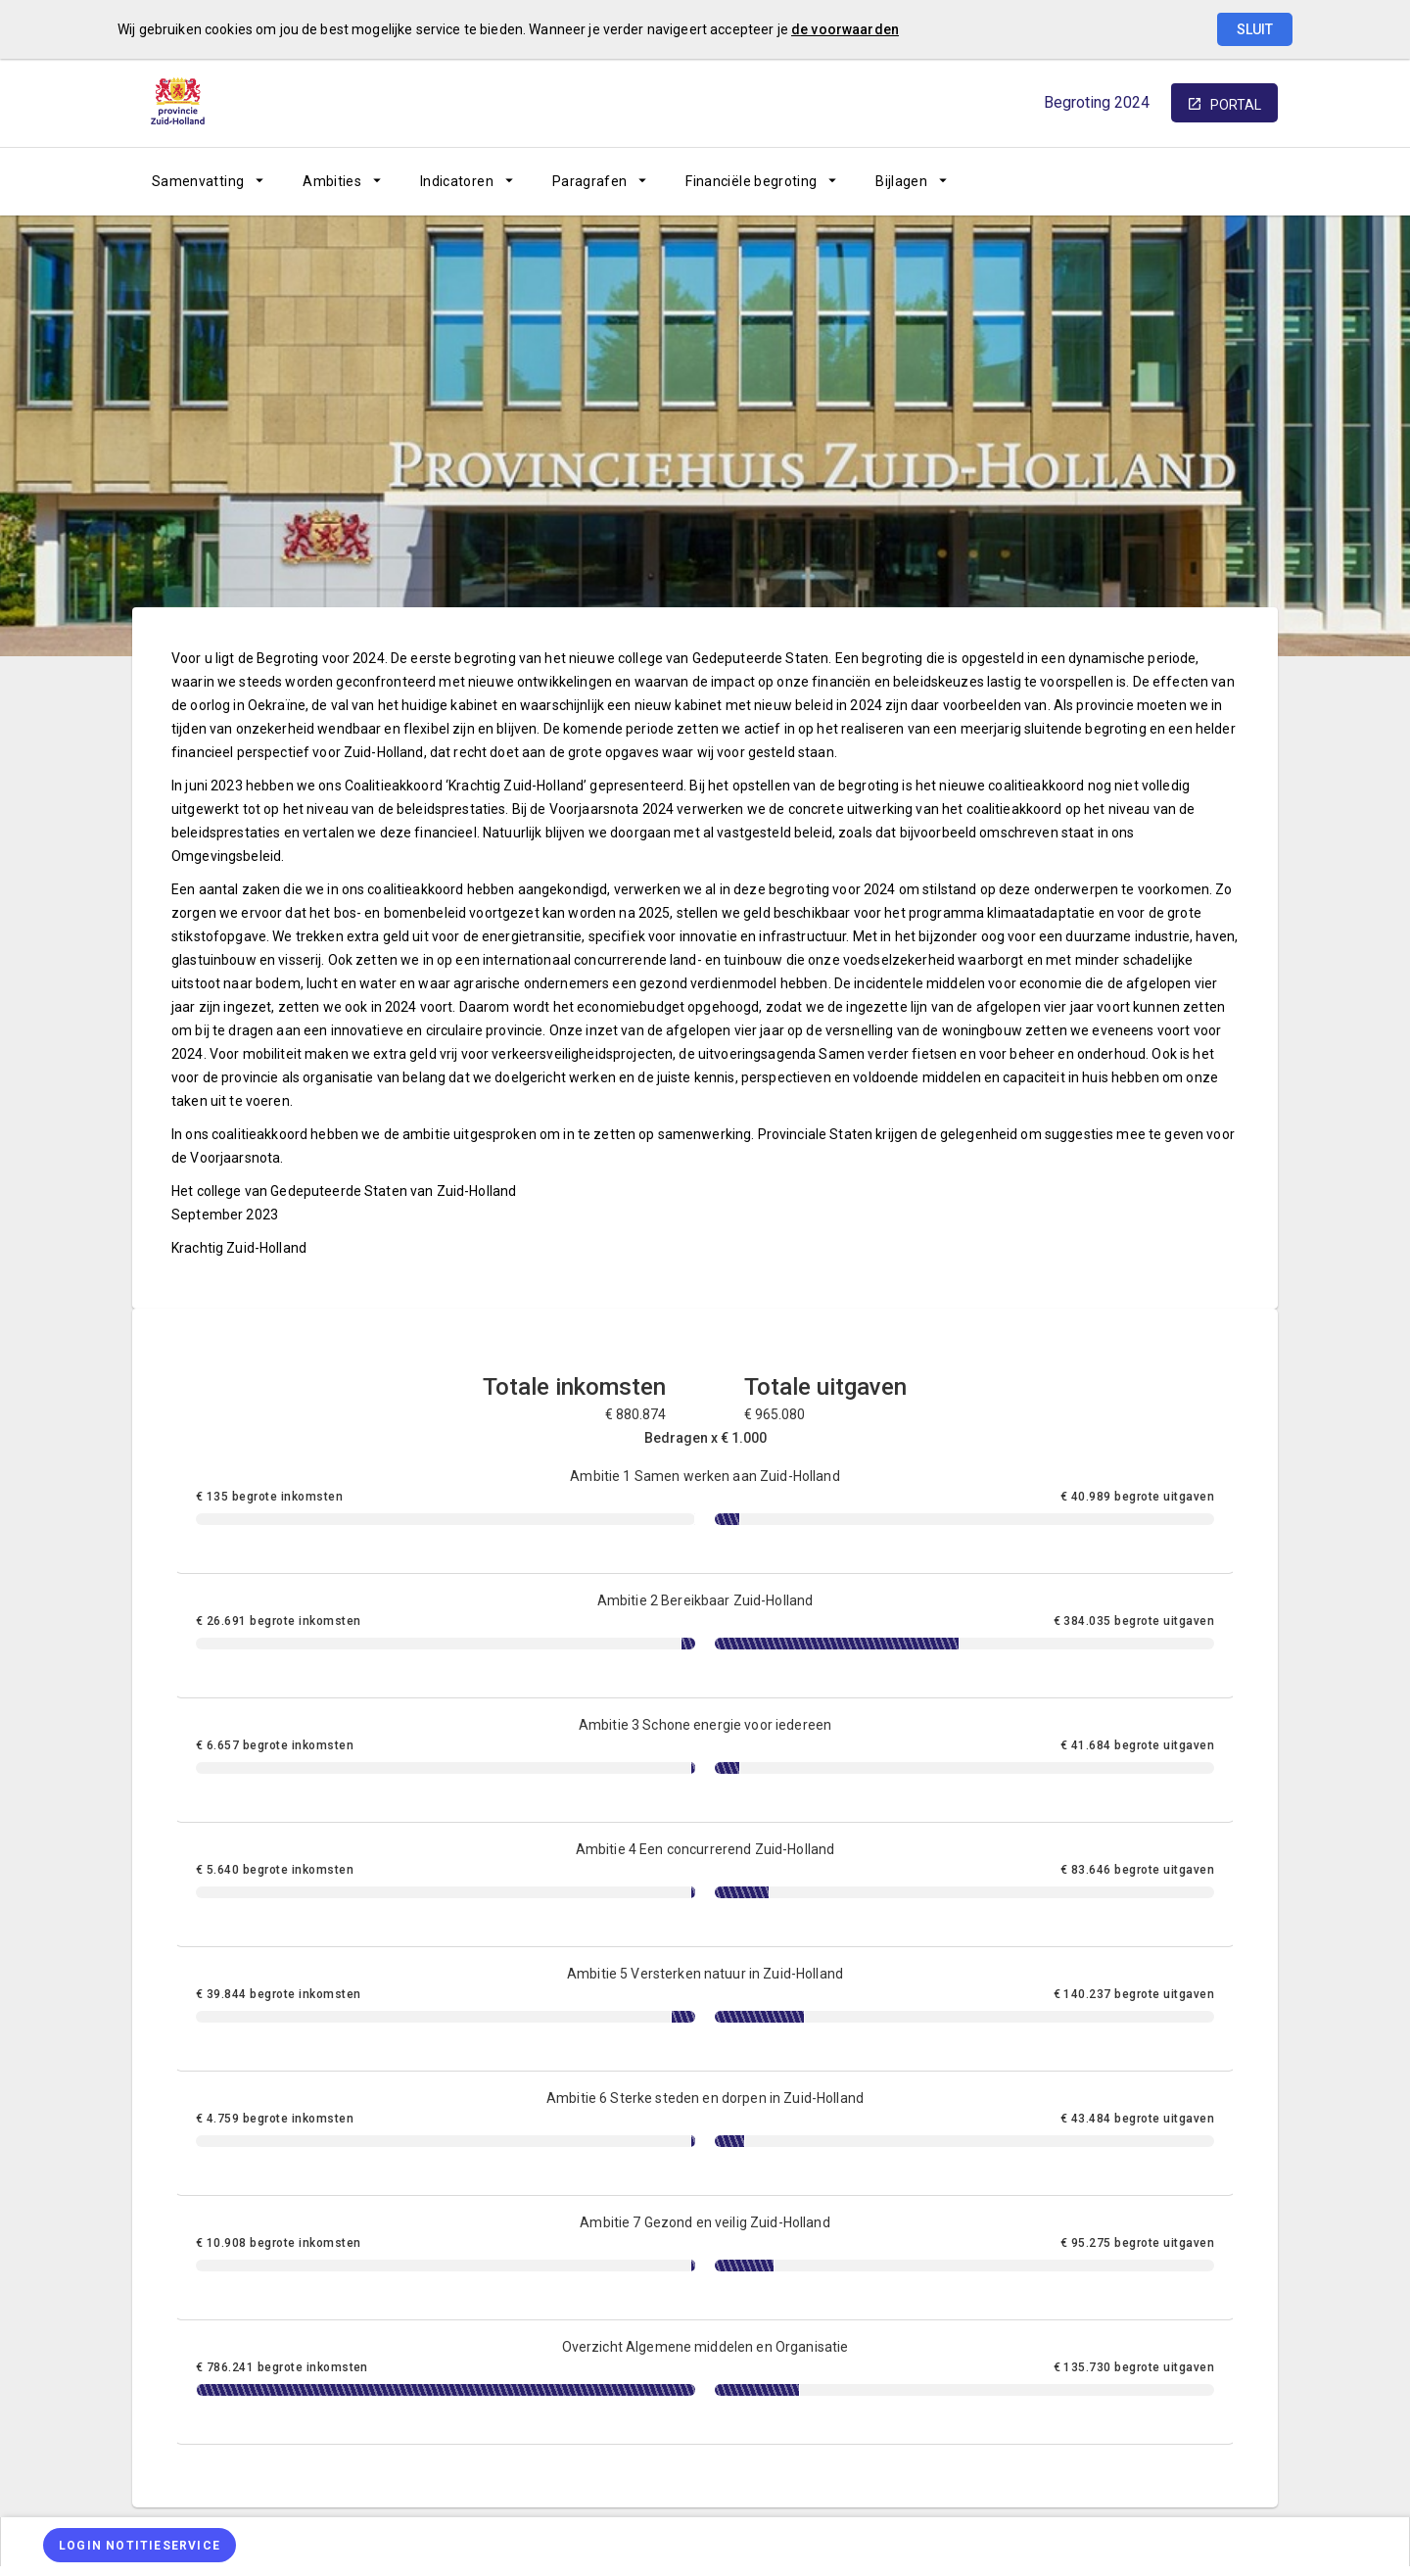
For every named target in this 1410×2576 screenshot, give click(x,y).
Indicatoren (457, 181)
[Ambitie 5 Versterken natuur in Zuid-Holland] (705, 2009)
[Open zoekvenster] (1256, 181)
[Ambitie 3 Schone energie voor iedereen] (705, 1760)
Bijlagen (901, 181)
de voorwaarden (845, 29)
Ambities (332, 181)
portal (1235, 105)
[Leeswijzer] (1212, 181)
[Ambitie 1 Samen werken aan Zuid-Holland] (705, 1512)
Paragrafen (590, 181)
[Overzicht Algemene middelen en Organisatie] (705, 2382)
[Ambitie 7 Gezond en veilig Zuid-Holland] (705, 2258)
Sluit (1255, 29)
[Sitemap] (1109, 181)
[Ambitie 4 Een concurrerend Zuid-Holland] (705, 1885)
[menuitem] (207, 181)
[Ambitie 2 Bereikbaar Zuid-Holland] (705, 1636)
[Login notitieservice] (139, 2545)
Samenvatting (198, 181)
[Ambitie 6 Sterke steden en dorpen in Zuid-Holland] (705, 2134)
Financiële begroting (751, 181)
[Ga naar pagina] (1160, 181)
